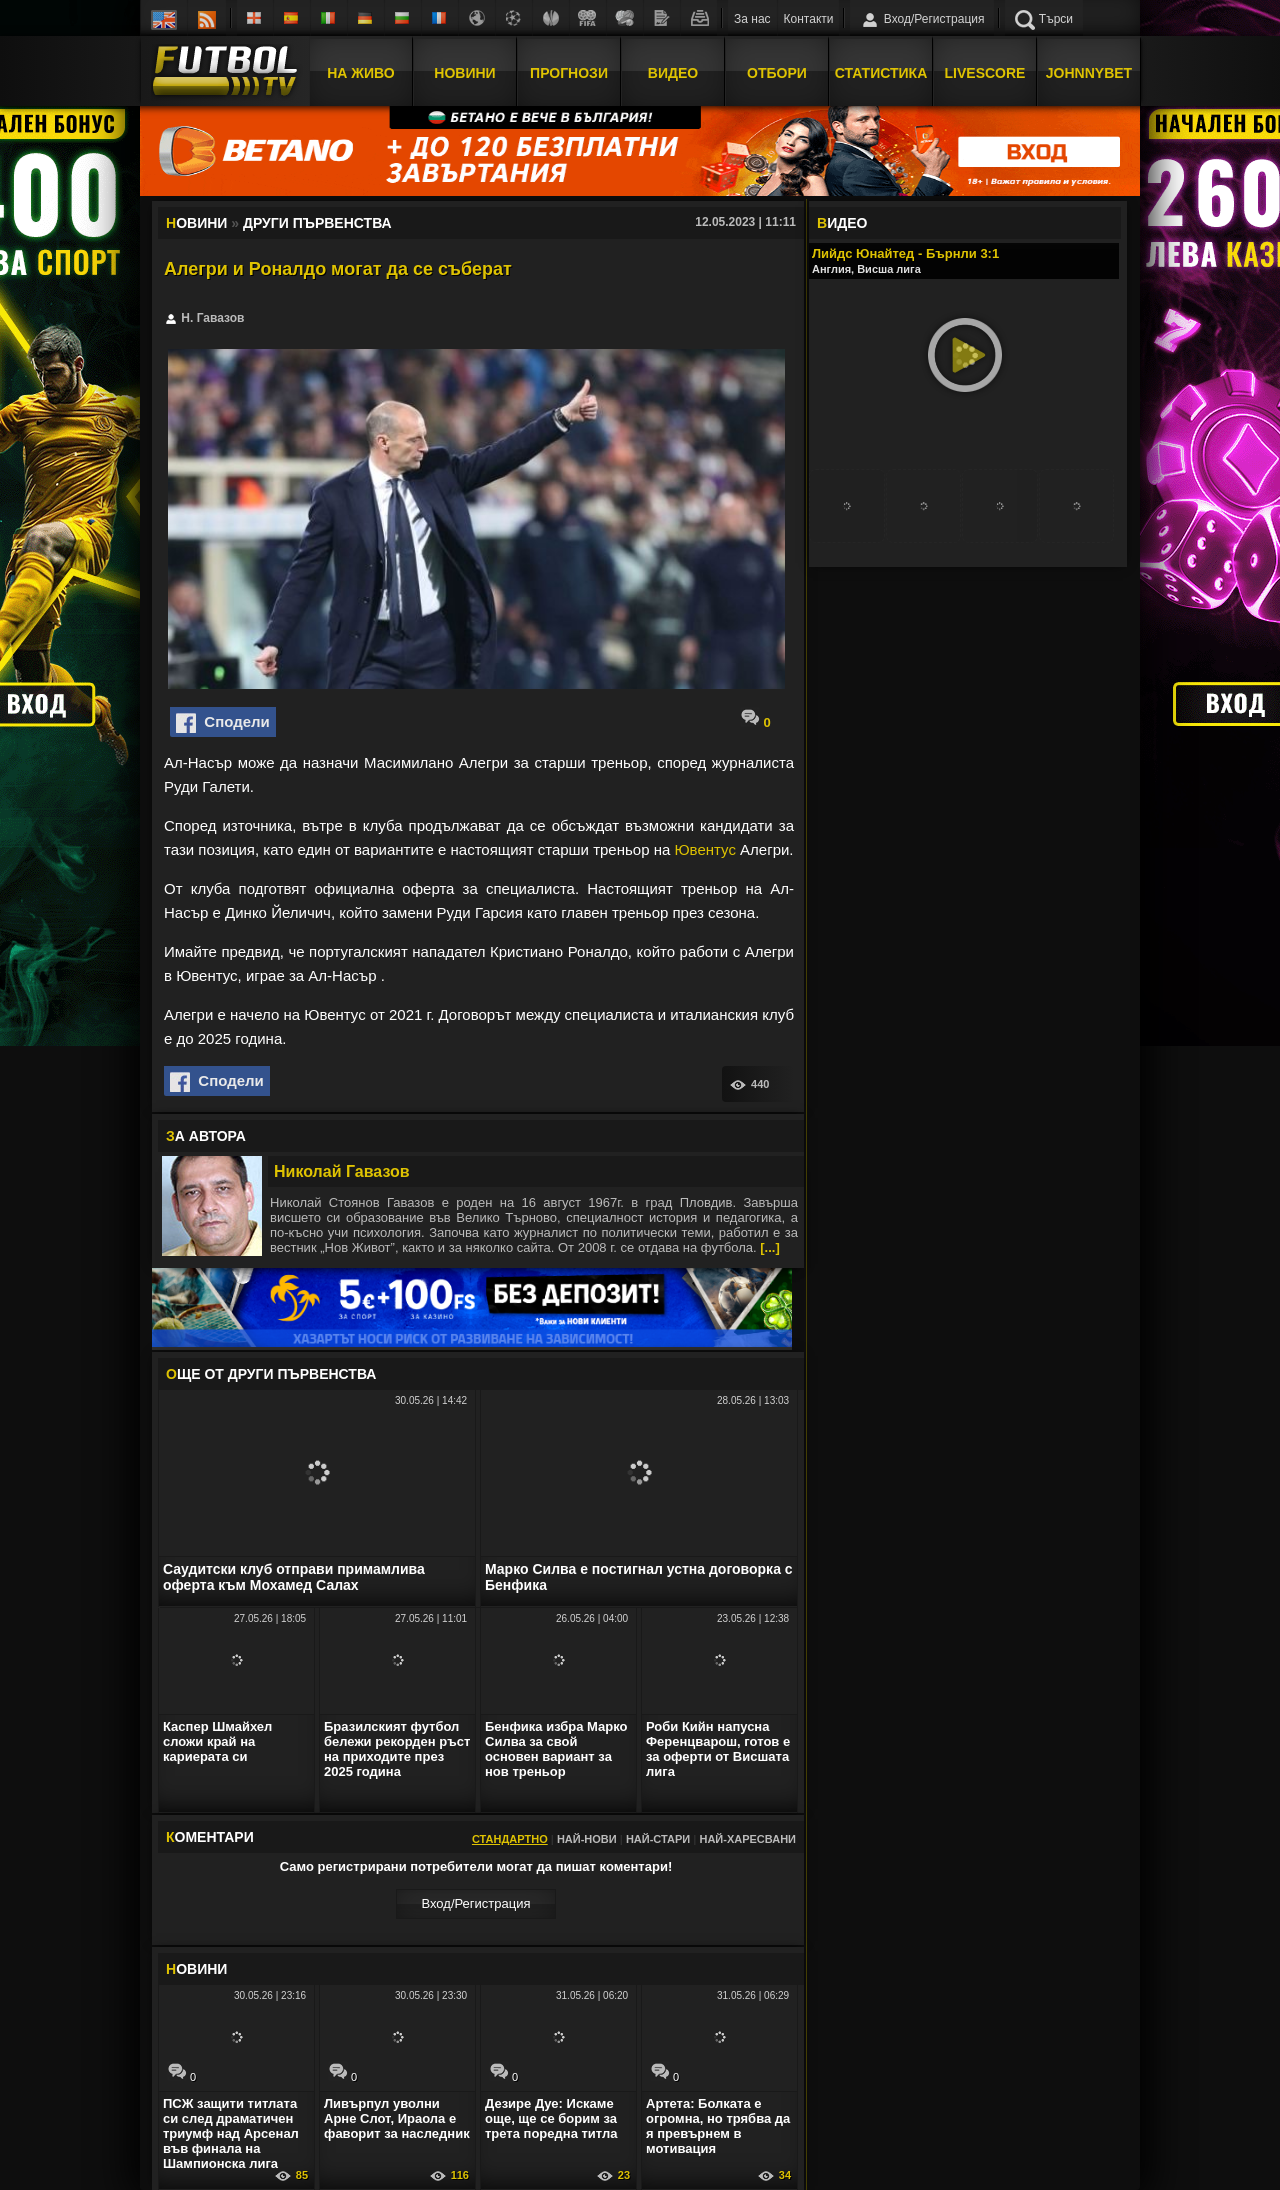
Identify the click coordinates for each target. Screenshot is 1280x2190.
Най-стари (658, 1839)
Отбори (777, 73)
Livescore (985, 73)
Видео (673, 73)
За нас (752, 19)
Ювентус (704, 849)
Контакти (809, 19)
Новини (464, 73)
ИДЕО (842, 223)
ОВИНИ (196, 1969)
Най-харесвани (747, 1839)
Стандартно (510, 1839)
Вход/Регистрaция (475, 1903)
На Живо (360, 73)
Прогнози (569, 73)
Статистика (881, 73)
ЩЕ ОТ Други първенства (271, 1374)
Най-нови (587, 1839)
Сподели (223, 723)
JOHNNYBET (1089, 73)
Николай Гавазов (342, 1171)
